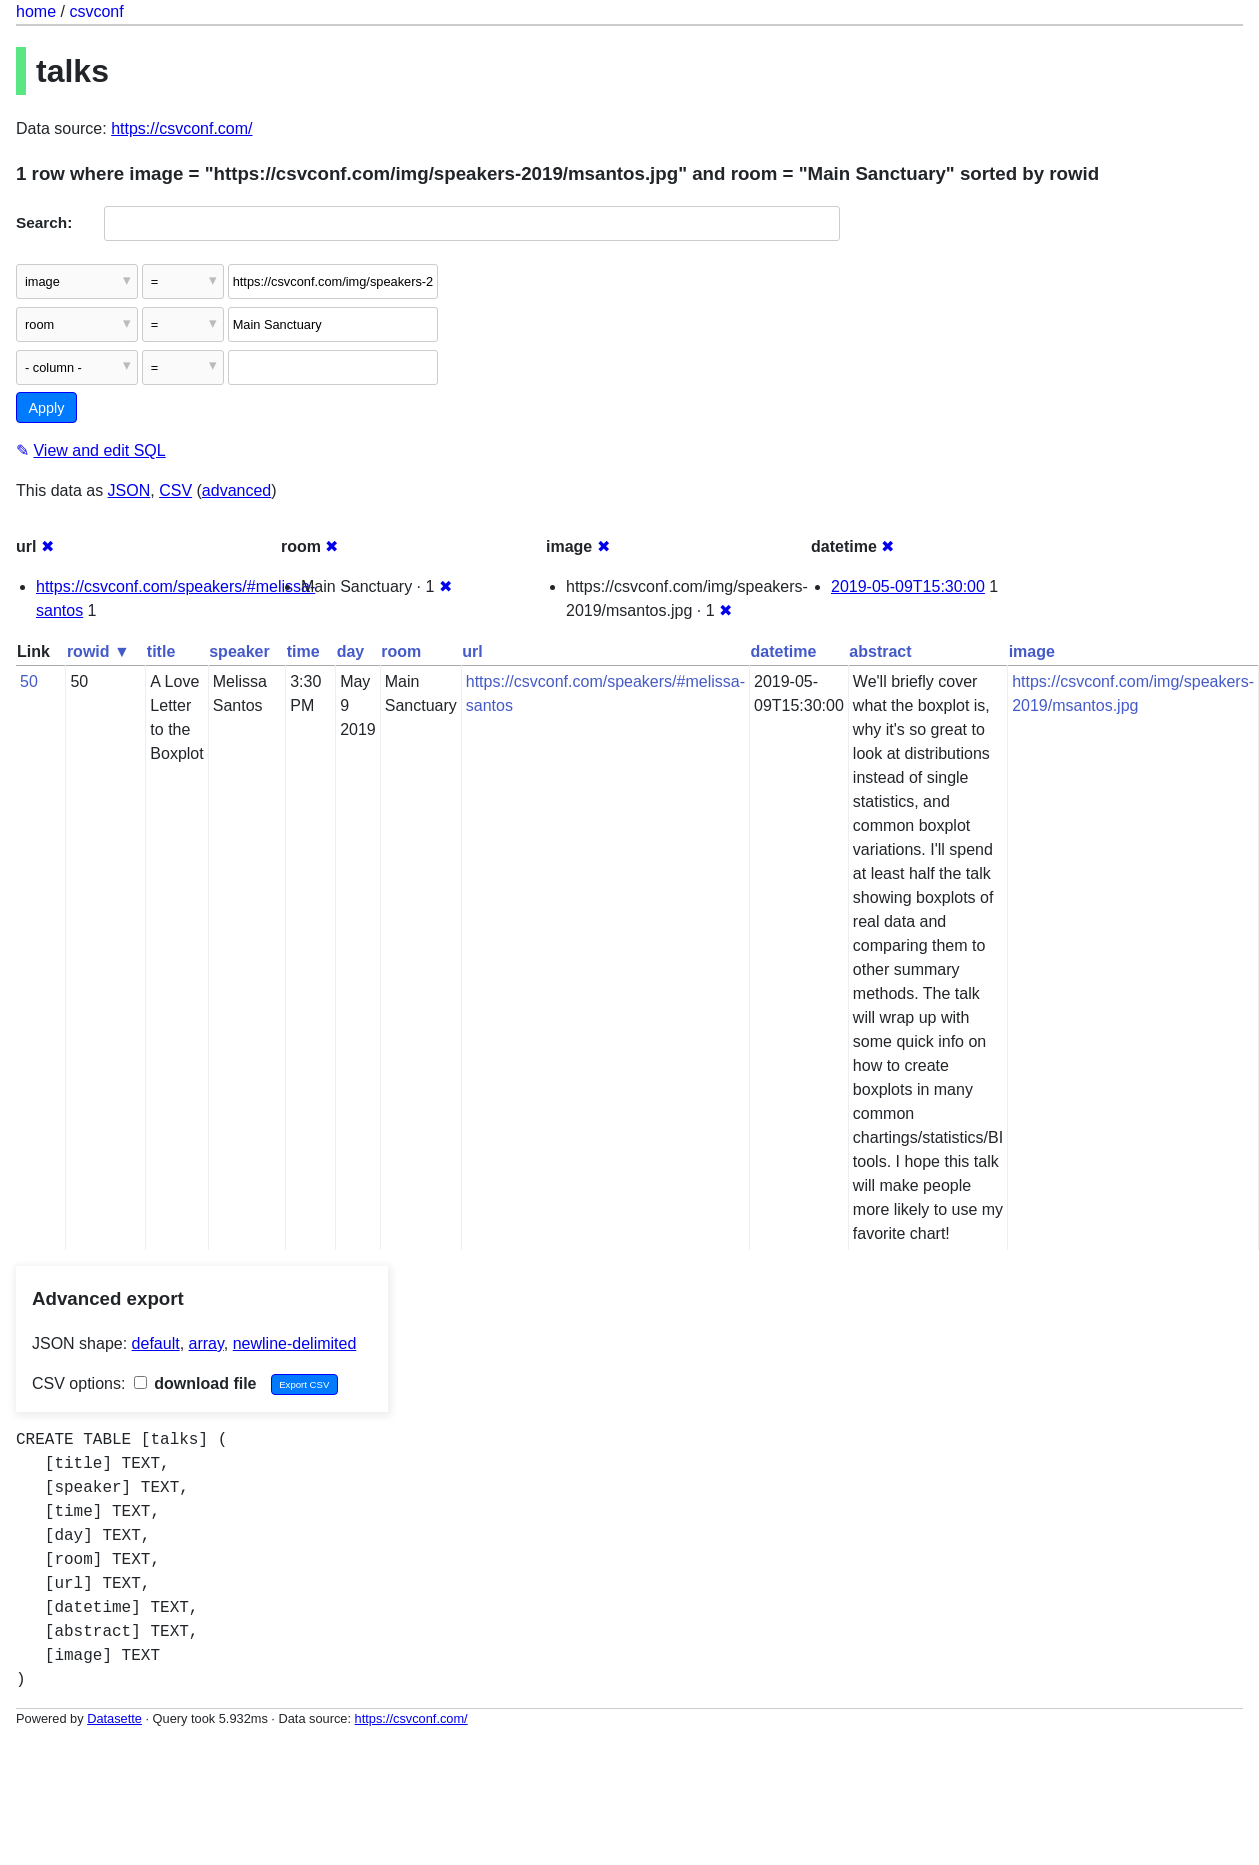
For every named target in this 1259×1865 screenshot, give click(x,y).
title (161, 651)
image (1032, 651)
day (351, 651)
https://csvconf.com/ (181, 128)
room (401, 651)
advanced (236, 490)
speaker (239, 651)
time (303, 651)
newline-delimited (295, 1343)
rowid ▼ (98, 651)
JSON (129, 490)
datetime (783, 651)
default (156, 1343)
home (36, 11)
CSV (175, 490)
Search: (44, 222)
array (206, 1343)
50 (29, 681)
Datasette (114, 1718)
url (472, 651)
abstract (880, 651)
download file (195, 1383)
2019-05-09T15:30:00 (908, 586)
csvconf (96, 11)
